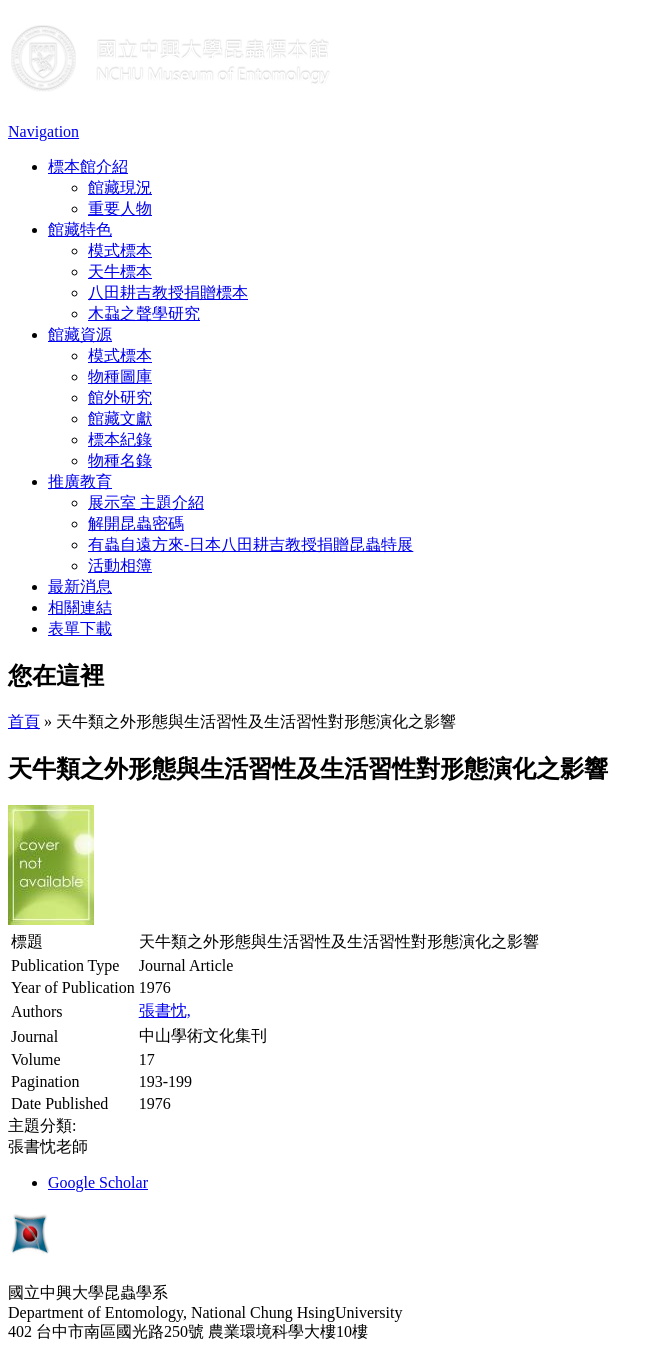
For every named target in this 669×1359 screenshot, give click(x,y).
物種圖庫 (120, 376)
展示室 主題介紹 (146, 502)
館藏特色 (80, 229)
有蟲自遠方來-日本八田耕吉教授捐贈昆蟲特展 (250, 544)
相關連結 (80, 607)
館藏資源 (80, 334)
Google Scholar (98, 1182)
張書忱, (165, 1010)
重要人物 (120, 208)
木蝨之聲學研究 (144, 313)
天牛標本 (120, 271)
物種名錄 (120, 460)
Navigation (43, 131)
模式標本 (120, 250)
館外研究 (120, 397)
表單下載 (80, 628)
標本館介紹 (88, 166)
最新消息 (80, 586)
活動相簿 (120, 565)
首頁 (24, 721)
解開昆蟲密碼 (136, 523)
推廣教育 (80, 481)
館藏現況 (120, 187)
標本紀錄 (120, 439)
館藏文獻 (120, 418)
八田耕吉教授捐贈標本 (168, 292)
